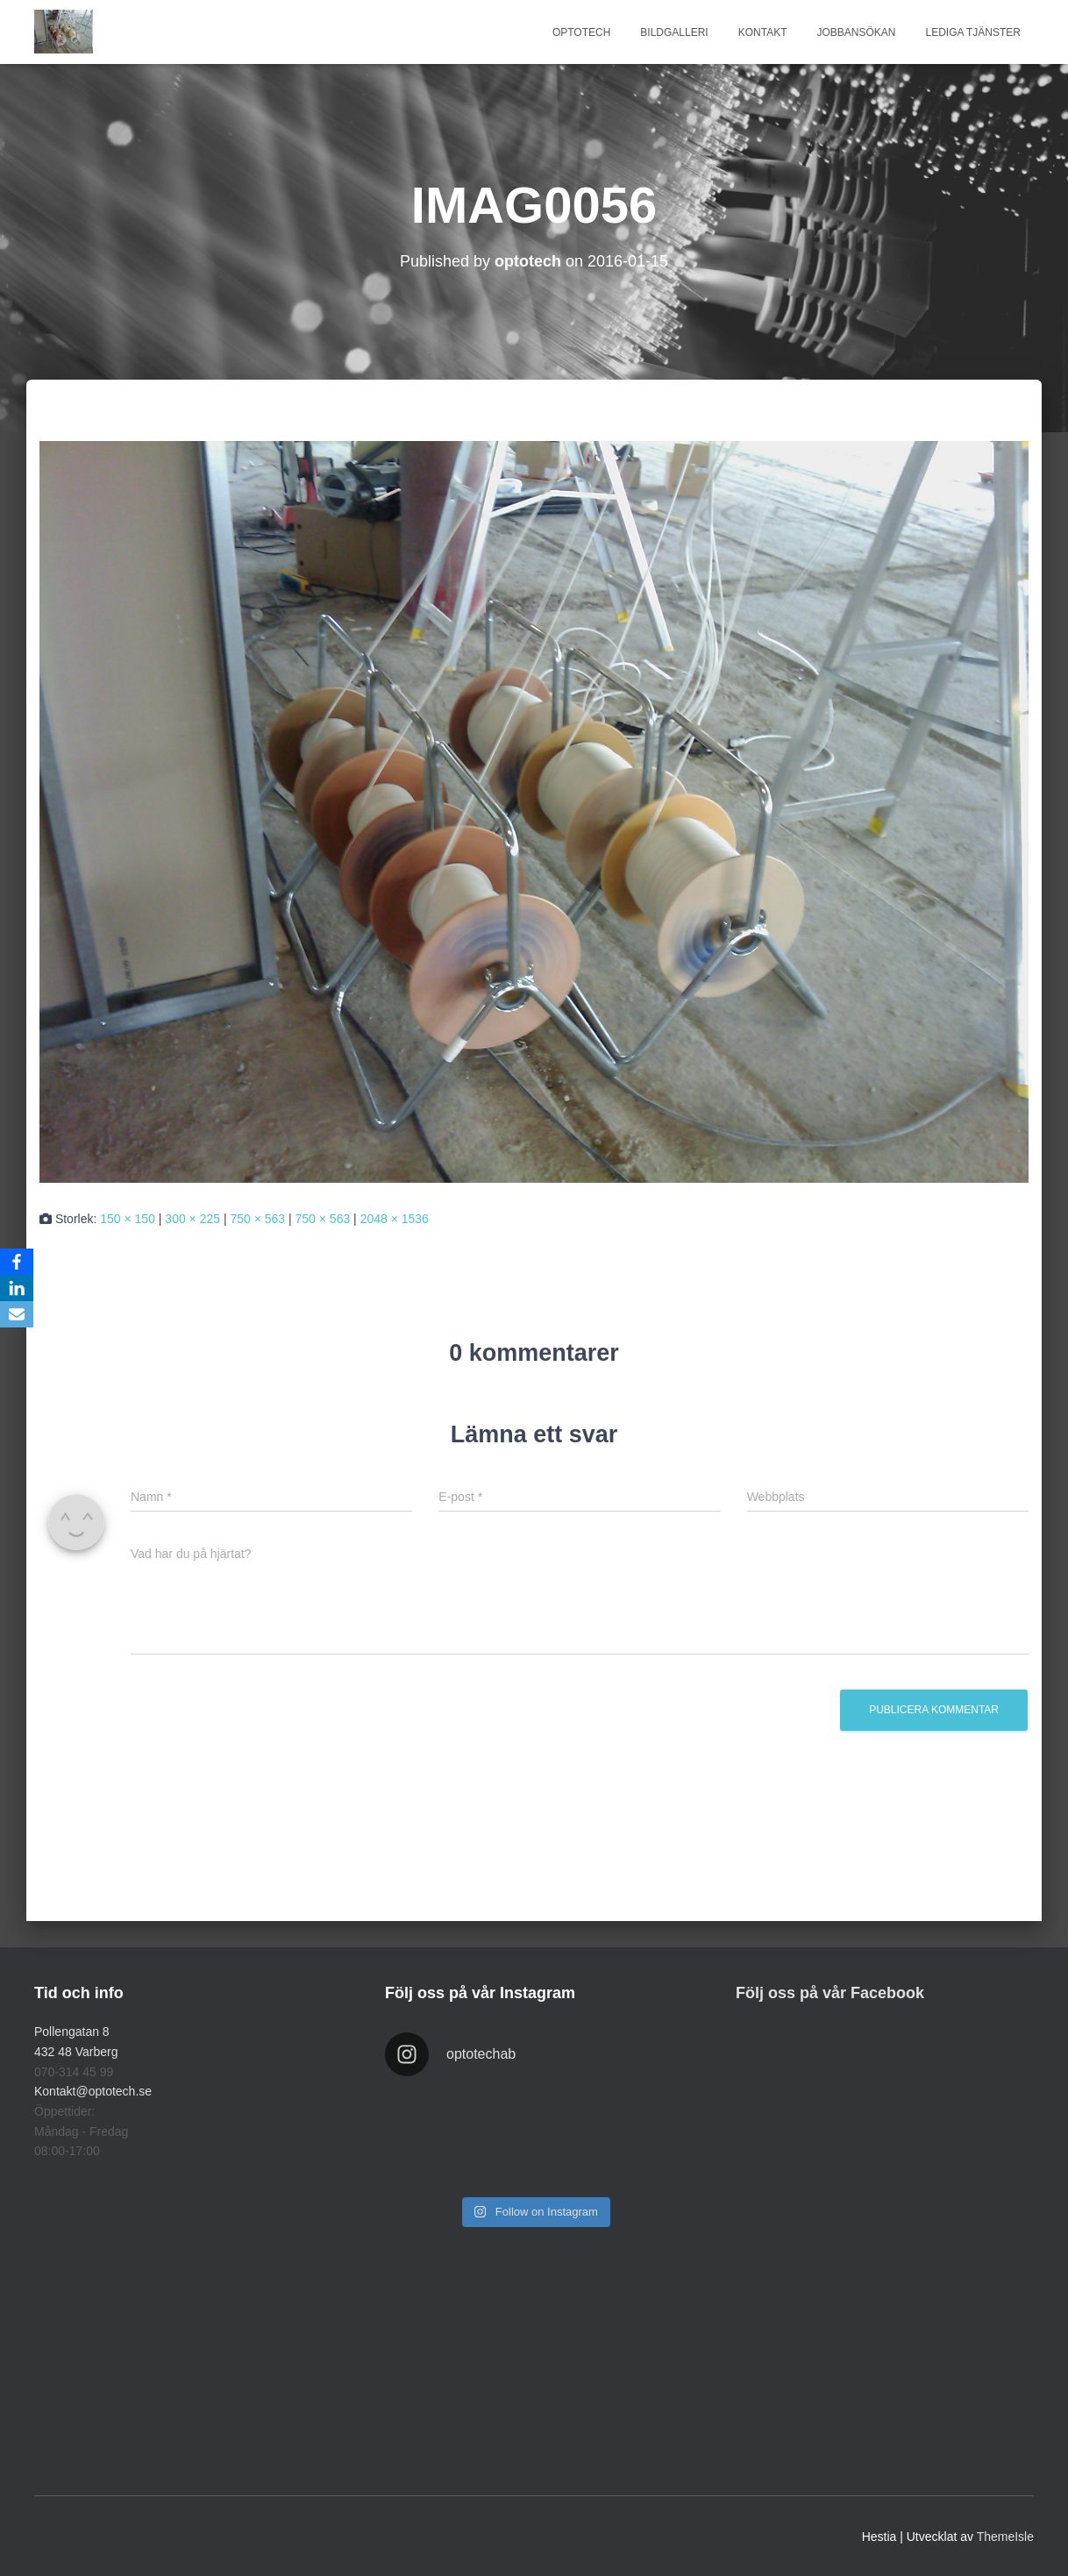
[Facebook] (16, 1262)
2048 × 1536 (394, 1219)
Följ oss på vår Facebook (830, 1993)
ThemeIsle (1005, 2537)
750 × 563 (257, 1219)
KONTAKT (762, 32)
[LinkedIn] (16, 1288)
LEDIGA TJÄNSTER (973, 32)
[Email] (16, 1314)
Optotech (581, 32)
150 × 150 (127, 1219)
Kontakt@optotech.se (93, 2091)
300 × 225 (192, 1219)
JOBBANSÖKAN (855, 32)
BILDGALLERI (674, 32)
